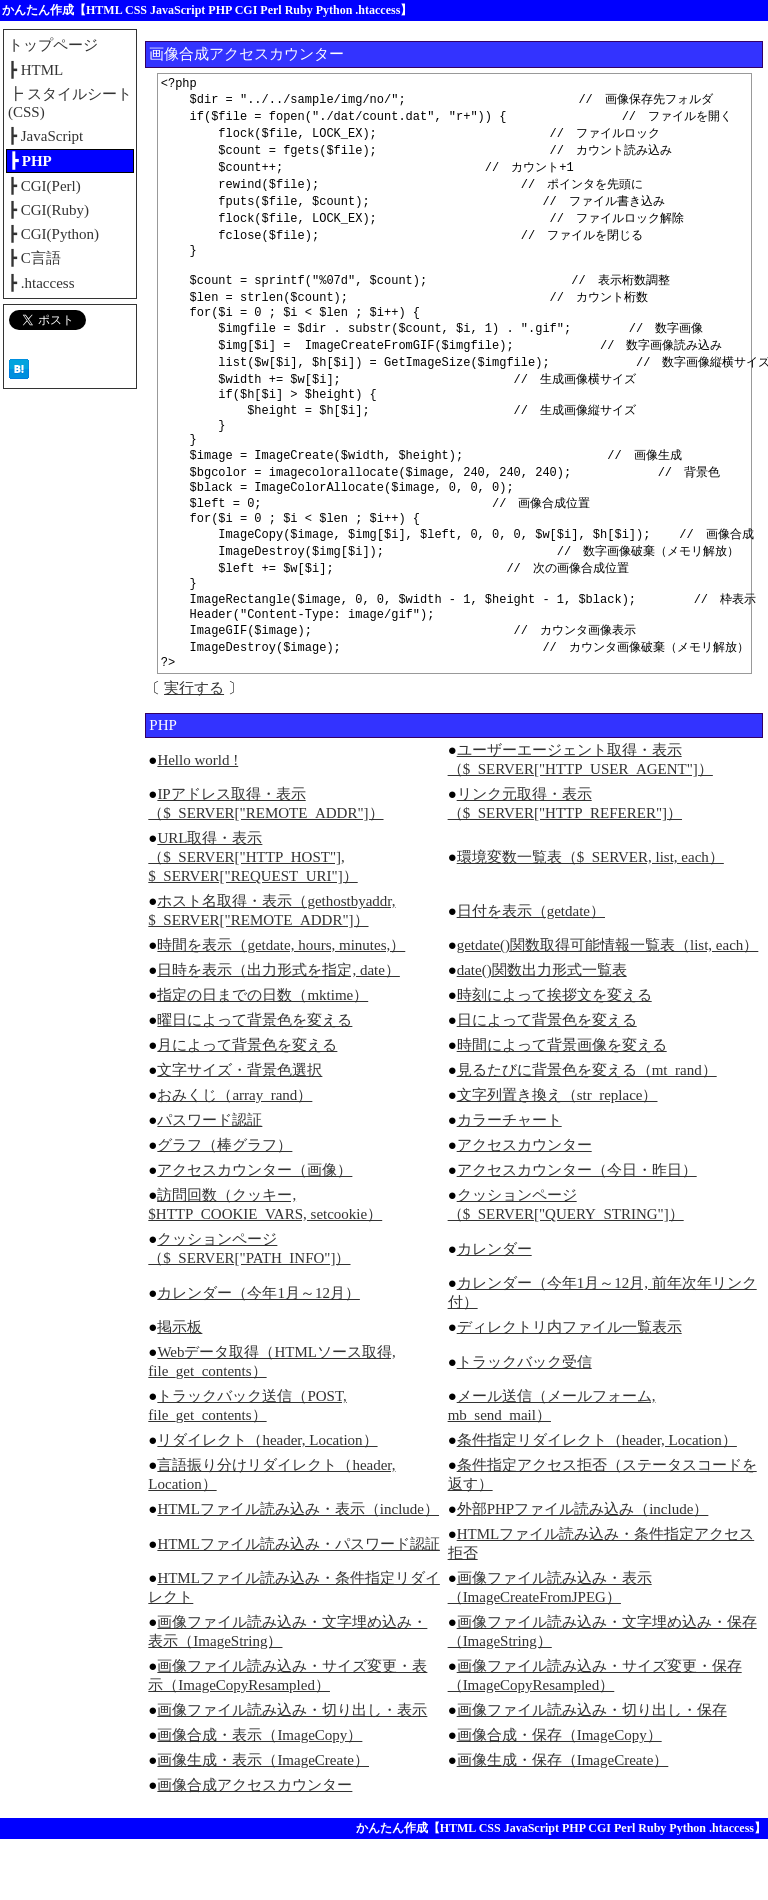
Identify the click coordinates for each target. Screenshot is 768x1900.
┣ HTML (35, 70)
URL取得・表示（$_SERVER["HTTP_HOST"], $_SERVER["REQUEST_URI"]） (252, 918)
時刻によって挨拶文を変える (554, 1056)
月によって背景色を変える (247, 1106)
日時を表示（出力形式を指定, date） (278, 1031)
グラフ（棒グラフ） (224, 1206)
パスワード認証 (209, 1181)
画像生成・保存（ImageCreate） (563, 1821)
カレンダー (494, 1310)
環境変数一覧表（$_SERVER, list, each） (590, 918)
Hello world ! (197, 821)
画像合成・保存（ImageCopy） (559, 1796)
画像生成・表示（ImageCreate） (263, 1821)
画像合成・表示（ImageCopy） (259, 1796)
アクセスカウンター (524, 1206)
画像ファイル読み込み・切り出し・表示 (292, 1771)
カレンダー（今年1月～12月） (258, 1354)
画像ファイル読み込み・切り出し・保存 (592, 1771)
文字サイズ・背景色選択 (239, 1131)
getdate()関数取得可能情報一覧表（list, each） (608, 1006)
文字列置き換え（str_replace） (557, 1156)
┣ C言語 (34, 258)
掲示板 (179, 1388)
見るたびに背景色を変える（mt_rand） (587, 1131)
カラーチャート (509, 1181)
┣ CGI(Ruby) (48, 210)
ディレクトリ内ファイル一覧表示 (569, 1388)
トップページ (53, 45)
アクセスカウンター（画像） (254, 1231)
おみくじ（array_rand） (234, 1156)
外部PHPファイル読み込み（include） (583, 1570)
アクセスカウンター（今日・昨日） (577, 1231)
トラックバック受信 (524, 1423)
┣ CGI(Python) (53, 234)
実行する (194, 749)
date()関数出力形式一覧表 (542, 1031)
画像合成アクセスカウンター (254, 1846)
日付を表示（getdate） (531, 972)
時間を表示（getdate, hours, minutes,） (281, 1006)
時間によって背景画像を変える (562, 1106)
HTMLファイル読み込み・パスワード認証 (298, 1605)
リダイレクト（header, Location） (267, 1501)
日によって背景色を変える (547, 1081)
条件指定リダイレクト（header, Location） (597, 1501)
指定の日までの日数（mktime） (262, 1056)
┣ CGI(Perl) (44, 186)
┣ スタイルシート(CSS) (70, 103)
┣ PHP (30, 161)
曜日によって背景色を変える (254, 1081)
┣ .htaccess (41, 283)
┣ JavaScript (45, 136)
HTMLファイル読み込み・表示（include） (298, 1570)
